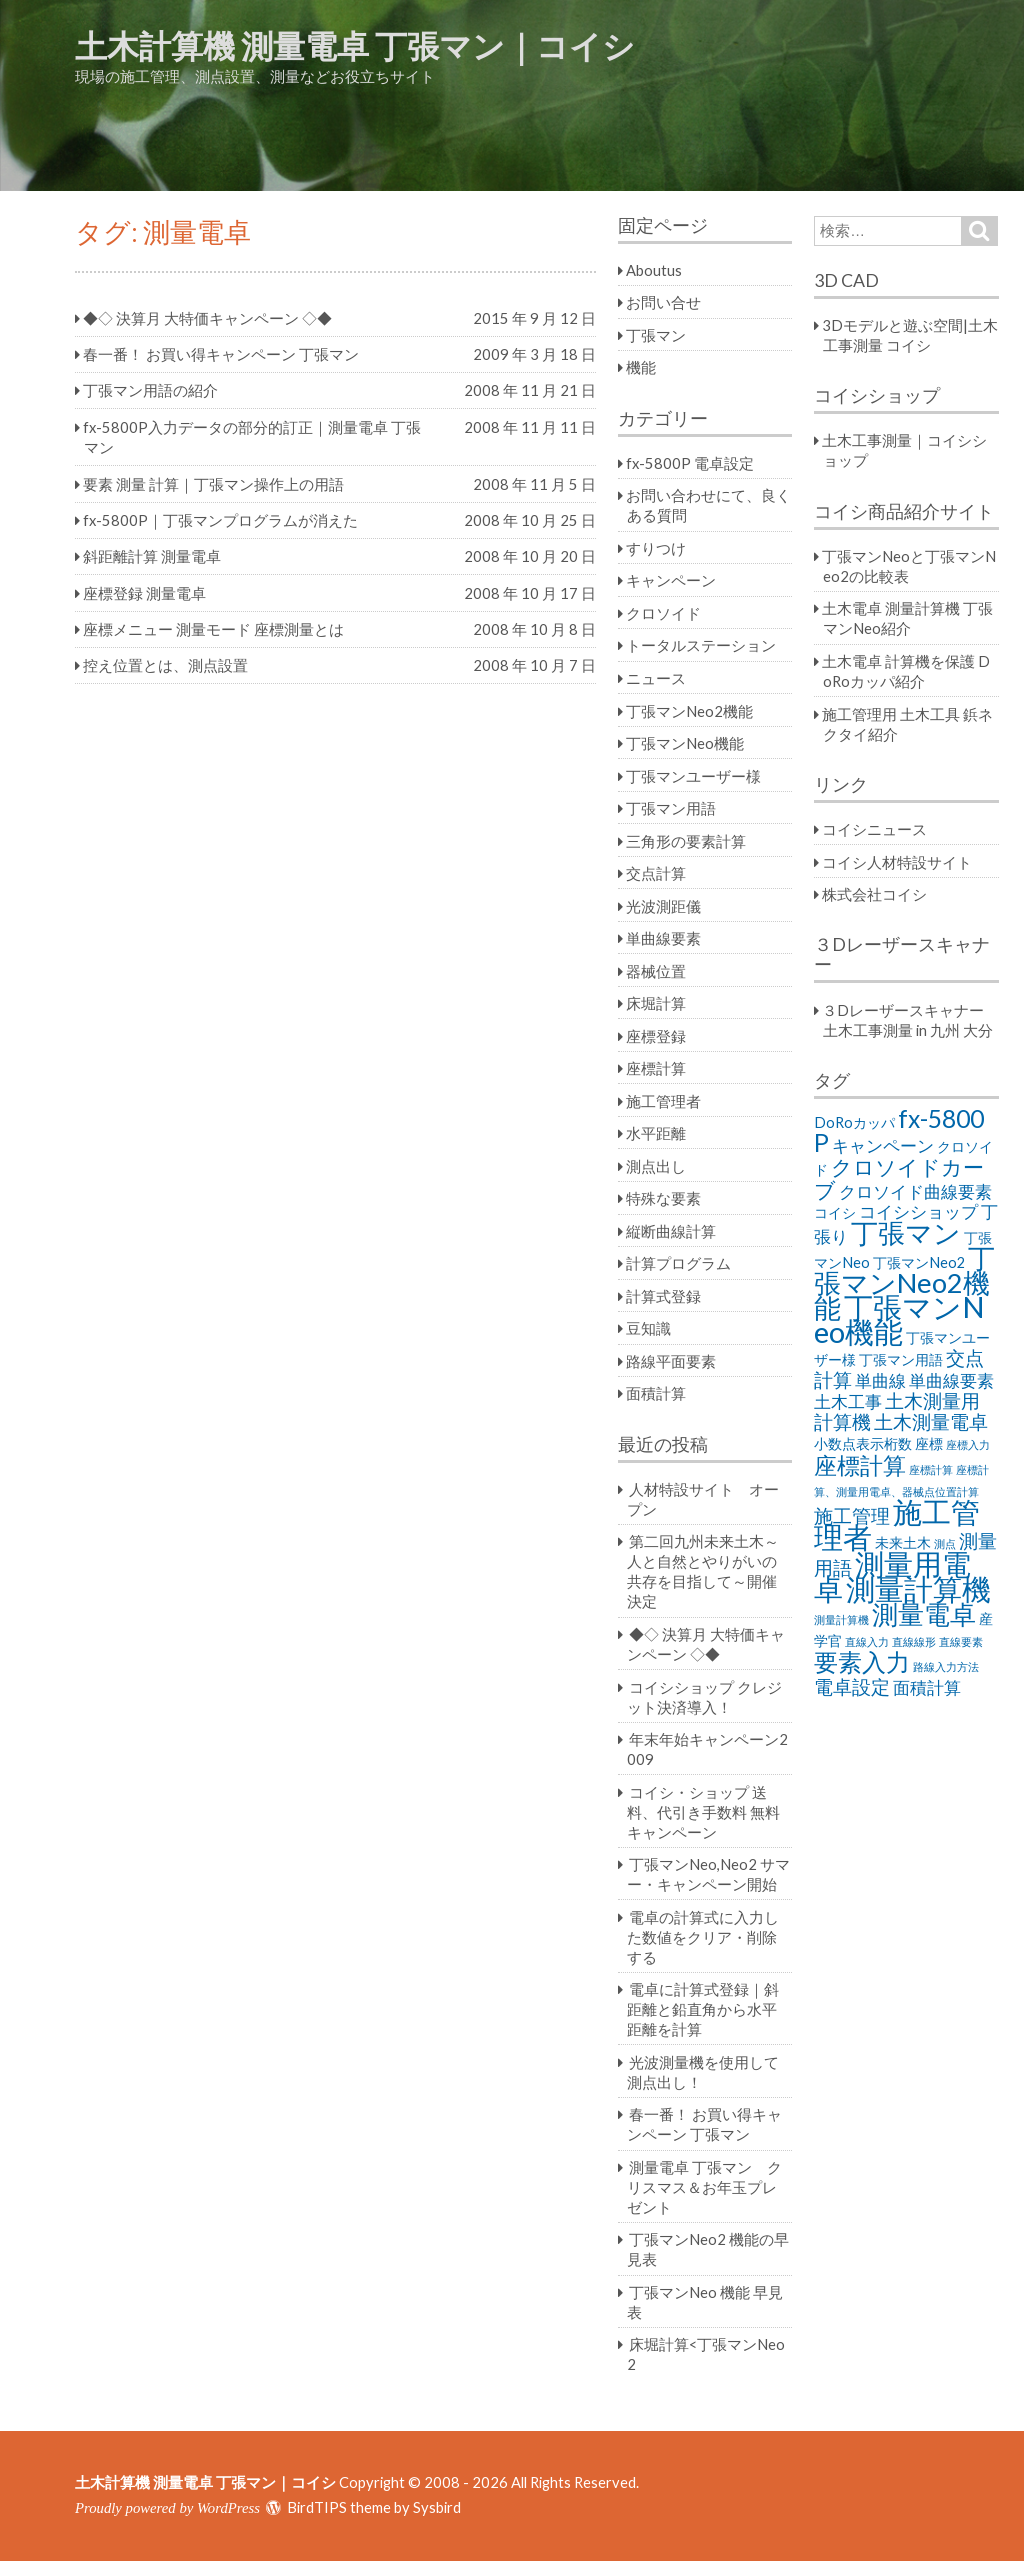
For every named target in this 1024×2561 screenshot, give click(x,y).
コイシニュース (874, 829)
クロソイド (663, 613)
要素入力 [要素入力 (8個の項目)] (862, 1661)
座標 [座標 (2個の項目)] (929, 1443)
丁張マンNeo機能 (685, 743)
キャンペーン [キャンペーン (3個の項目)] (883, 1145)
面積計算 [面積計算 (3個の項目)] (927, 1687)
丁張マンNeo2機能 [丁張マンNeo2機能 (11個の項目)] (904, 1282)
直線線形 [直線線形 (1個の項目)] (914, 1641)
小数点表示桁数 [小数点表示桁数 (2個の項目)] (863, 1443)
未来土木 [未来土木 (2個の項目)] (903, 1542)
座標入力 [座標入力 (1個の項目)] (968, 1444)
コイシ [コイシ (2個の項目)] (835, 1212)
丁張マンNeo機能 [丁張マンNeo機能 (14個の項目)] (899, 1319)
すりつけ (656, 548)
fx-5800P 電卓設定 (690, 463)
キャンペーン (671, 580)
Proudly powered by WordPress (167, 2508)
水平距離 (656, 1133)
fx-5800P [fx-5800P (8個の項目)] (899, 1130)
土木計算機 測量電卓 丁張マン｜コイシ (355, 45)
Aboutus (654, 270)
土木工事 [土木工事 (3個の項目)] (848, 1401)
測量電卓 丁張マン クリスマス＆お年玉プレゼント (704, 2187)
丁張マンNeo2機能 (689, 711)
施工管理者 (663, 1101)
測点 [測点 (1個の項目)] (945, 1543)
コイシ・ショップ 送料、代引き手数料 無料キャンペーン (703, 1812)
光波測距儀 (663, 906)
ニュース (656, 678)
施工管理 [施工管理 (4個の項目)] (852, 1515)
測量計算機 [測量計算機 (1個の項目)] (841, 1619)
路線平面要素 (671, 1361)
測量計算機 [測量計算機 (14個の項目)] (918, 1588)
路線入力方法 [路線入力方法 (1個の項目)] (946, 1666)
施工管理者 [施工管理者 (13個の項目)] (897, 1524)
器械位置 (656, 971)
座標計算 (656, 1068)
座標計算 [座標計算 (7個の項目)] (860, 1465)
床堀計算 (656, 1003)
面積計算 (656, 1393)
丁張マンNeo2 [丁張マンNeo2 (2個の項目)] (919, 1262)
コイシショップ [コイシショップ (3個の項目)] (918, 1211)
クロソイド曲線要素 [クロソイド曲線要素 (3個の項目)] (915, 1191)
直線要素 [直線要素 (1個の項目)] (961, 1641)
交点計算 (656, 873)
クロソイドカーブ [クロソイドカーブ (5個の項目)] (899, 1178)
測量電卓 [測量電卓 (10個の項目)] (924, 1614)
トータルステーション (701, 645)
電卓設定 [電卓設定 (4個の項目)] (852, 1686)
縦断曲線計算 (671, 1231)
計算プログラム (678, 1263)
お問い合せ (663, 302)
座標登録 (656, 1036)
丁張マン (656, 335)
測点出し (656, 1166)
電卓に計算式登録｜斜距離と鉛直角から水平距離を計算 (703, 2009)
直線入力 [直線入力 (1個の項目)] (867, 1641)
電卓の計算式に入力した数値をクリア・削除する (703, 1937)
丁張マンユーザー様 (693, 776)
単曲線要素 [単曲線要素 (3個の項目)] (951, 1380)
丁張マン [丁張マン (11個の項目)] (906, 1232)
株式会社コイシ (874, 894)
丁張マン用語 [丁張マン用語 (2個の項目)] (901, 1359)
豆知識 (648, 1328)
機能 (641, 367)
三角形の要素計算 (686, 841)
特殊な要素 (663, 1198)
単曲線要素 (663, 938)
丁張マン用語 (671, 808)
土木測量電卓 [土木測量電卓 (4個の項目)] (931, 1421)
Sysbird (437, 2507)
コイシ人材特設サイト (897, 862)
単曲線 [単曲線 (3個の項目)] (880, 1380)
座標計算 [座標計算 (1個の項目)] (931, 1469)
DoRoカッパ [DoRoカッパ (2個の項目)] (854, 1122)
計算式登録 (663, 1296)
